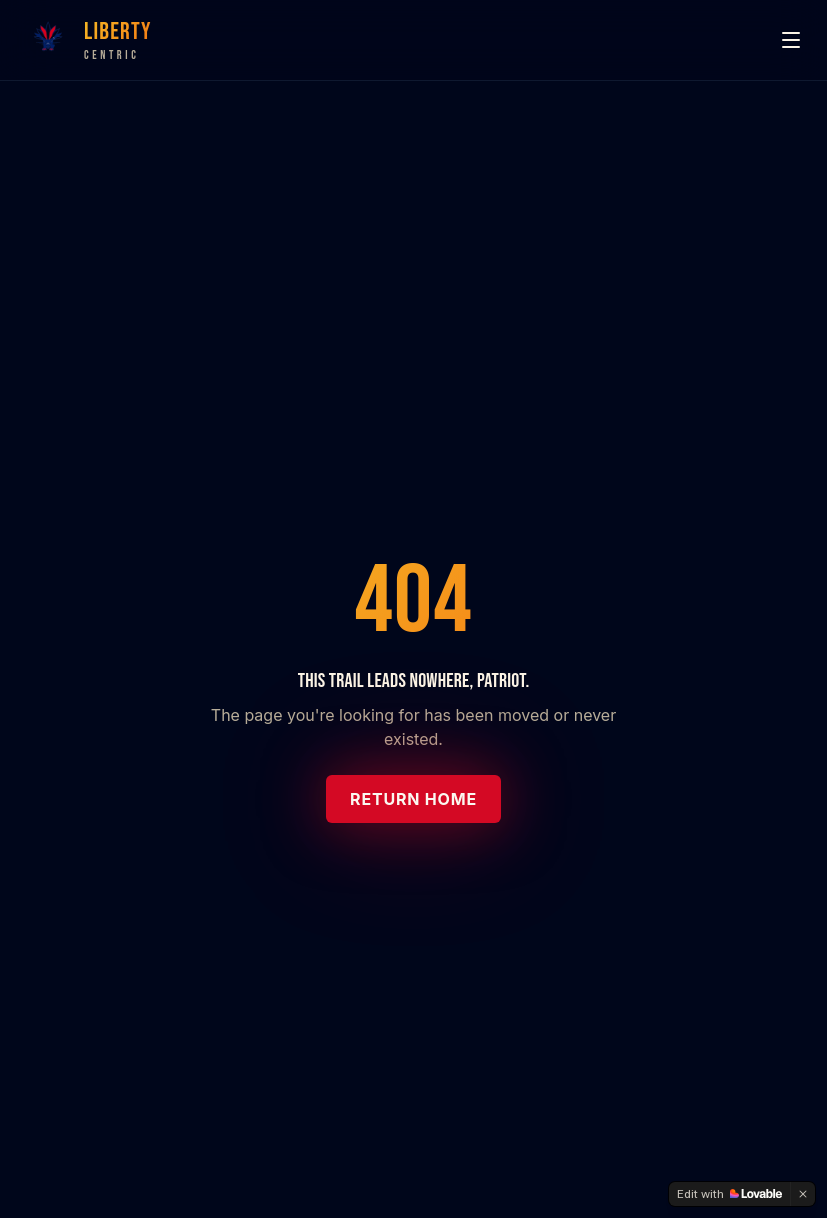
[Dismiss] (803, 1194)
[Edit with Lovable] (729, 1194)
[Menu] (791, 40)
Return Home (413, 799)
